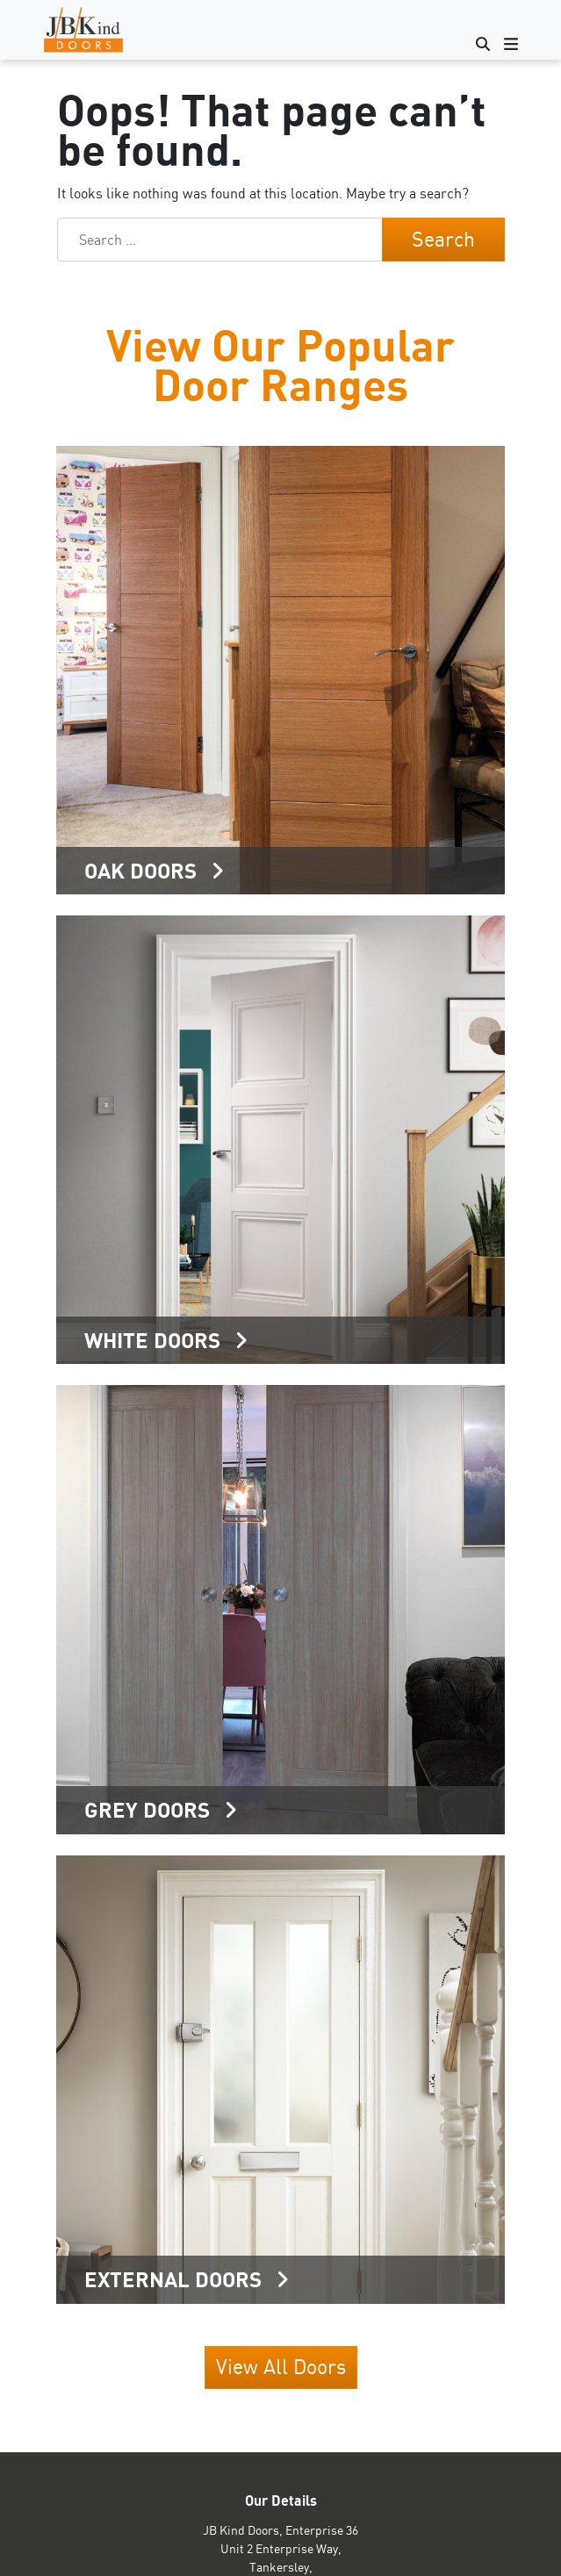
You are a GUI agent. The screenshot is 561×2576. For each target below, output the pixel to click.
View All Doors (281, 2366)
